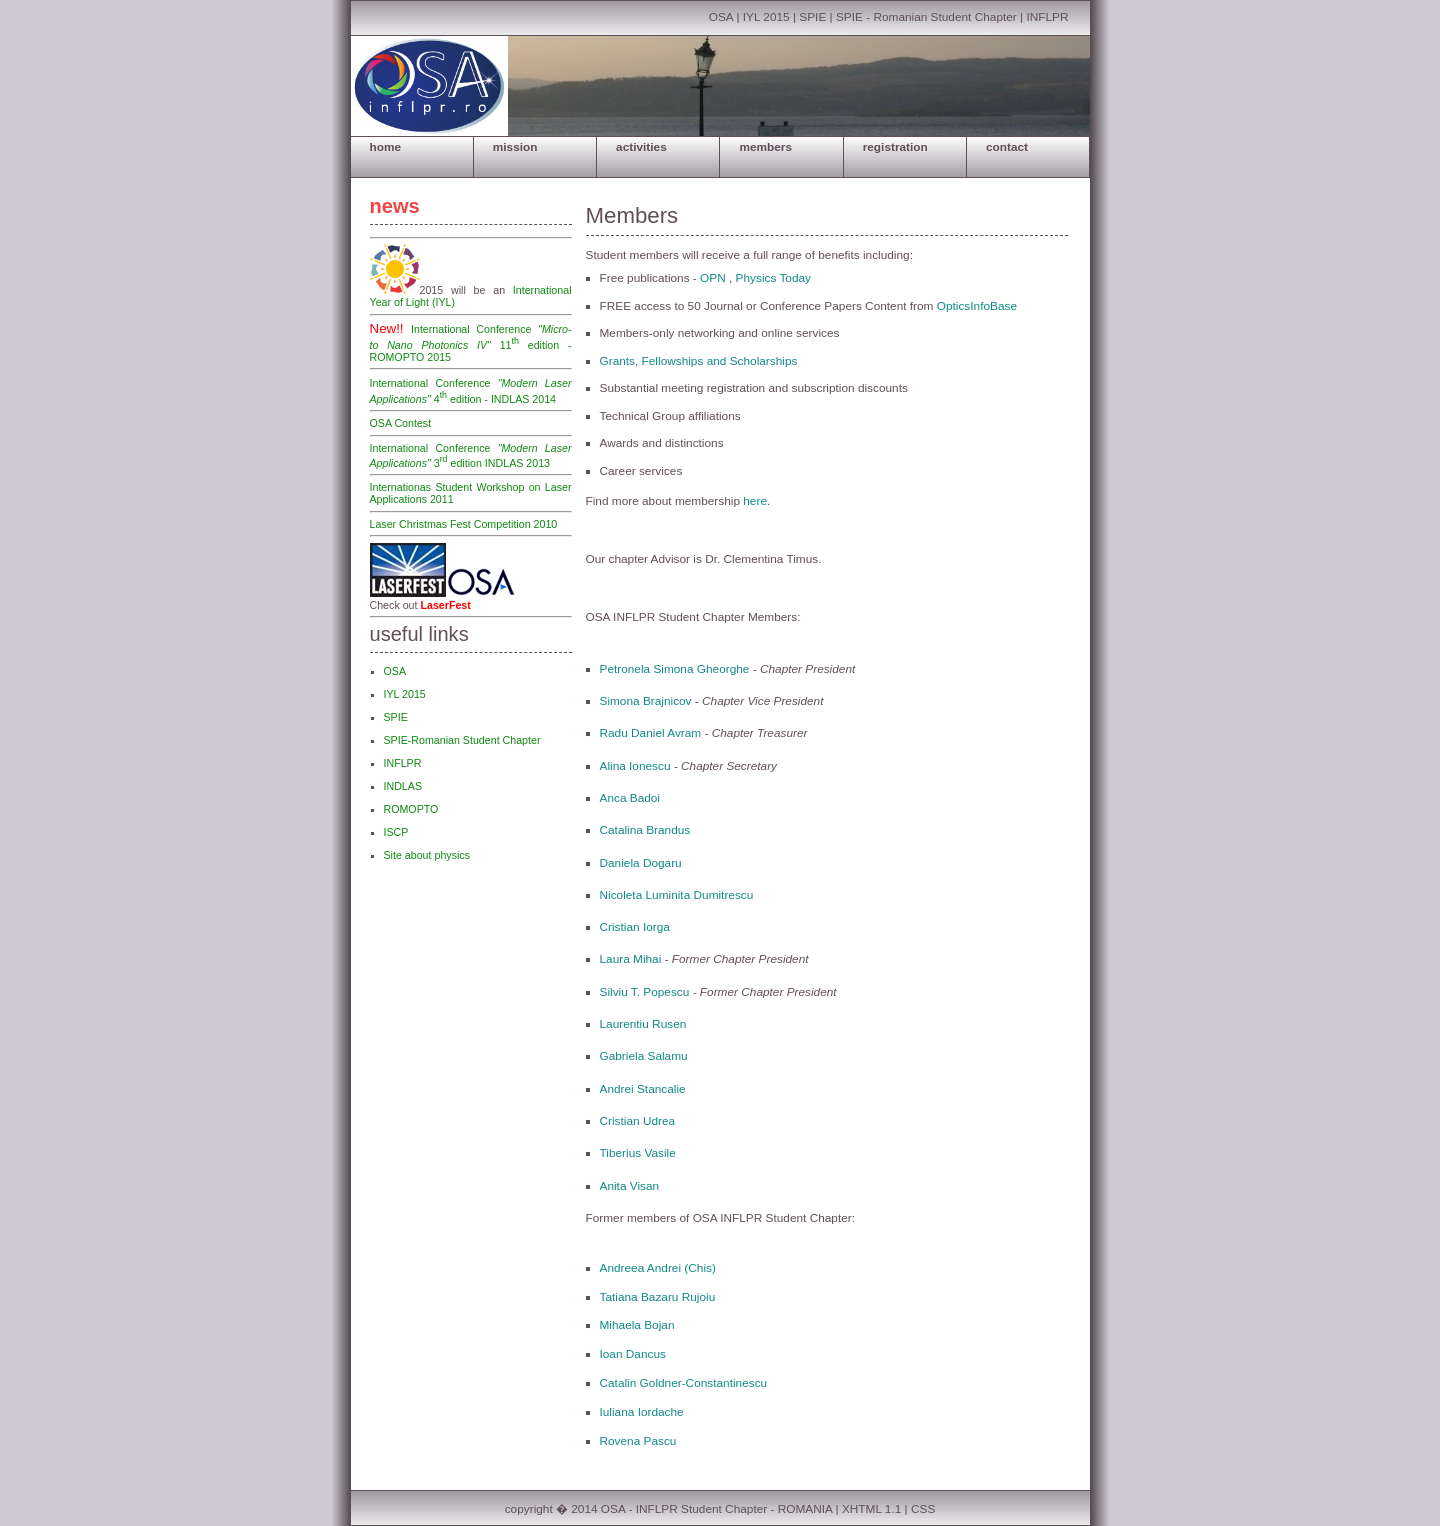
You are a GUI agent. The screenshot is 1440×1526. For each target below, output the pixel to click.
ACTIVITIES (641, 147)
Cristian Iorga (635, 927)
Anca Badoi (630, 798)
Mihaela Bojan (637, 1325)
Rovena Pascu (638, 1441)
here (755, 501)
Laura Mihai (632, 959)
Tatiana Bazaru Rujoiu (658, 1297)
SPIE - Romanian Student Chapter (926, 17)
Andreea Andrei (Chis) (658, 1268)
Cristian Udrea (638, 1121)
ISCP (396, 832)
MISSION (515, 147)
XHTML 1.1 (871, 1509)
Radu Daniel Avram (651, 733)
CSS (923, 1509)
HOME (386, 147)
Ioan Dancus (633, 1354)
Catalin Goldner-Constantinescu (684, 1383)
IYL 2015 (768, 17)
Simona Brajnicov (646, 701)
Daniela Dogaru (641, 863)
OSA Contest (401, 423)
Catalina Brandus (645, 830)
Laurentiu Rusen (643, 1024)
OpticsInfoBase (977, 306)
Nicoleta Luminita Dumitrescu (677, 895)
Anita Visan (630, 1186)
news (395, 206)
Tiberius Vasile (638, 1153)
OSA (721, 17)
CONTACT (1007, 147)
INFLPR (1047, 17)
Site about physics (427, 855)
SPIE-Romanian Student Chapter (462, 740)
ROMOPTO (411, 809)
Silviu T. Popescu (645, 992)
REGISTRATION (895, 147)
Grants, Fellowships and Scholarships (699, 361)
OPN (713, 278)
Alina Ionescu (635, 766)
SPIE (812, 17)
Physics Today (773, 278)
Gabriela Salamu (644, 1056)
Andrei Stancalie (643, 1089)
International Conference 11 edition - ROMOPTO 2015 (471, 343)
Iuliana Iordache (642, 1412)
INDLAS (403, 786)
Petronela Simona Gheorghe (675, 669)
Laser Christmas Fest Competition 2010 (464, 524)
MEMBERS (765, 147)
